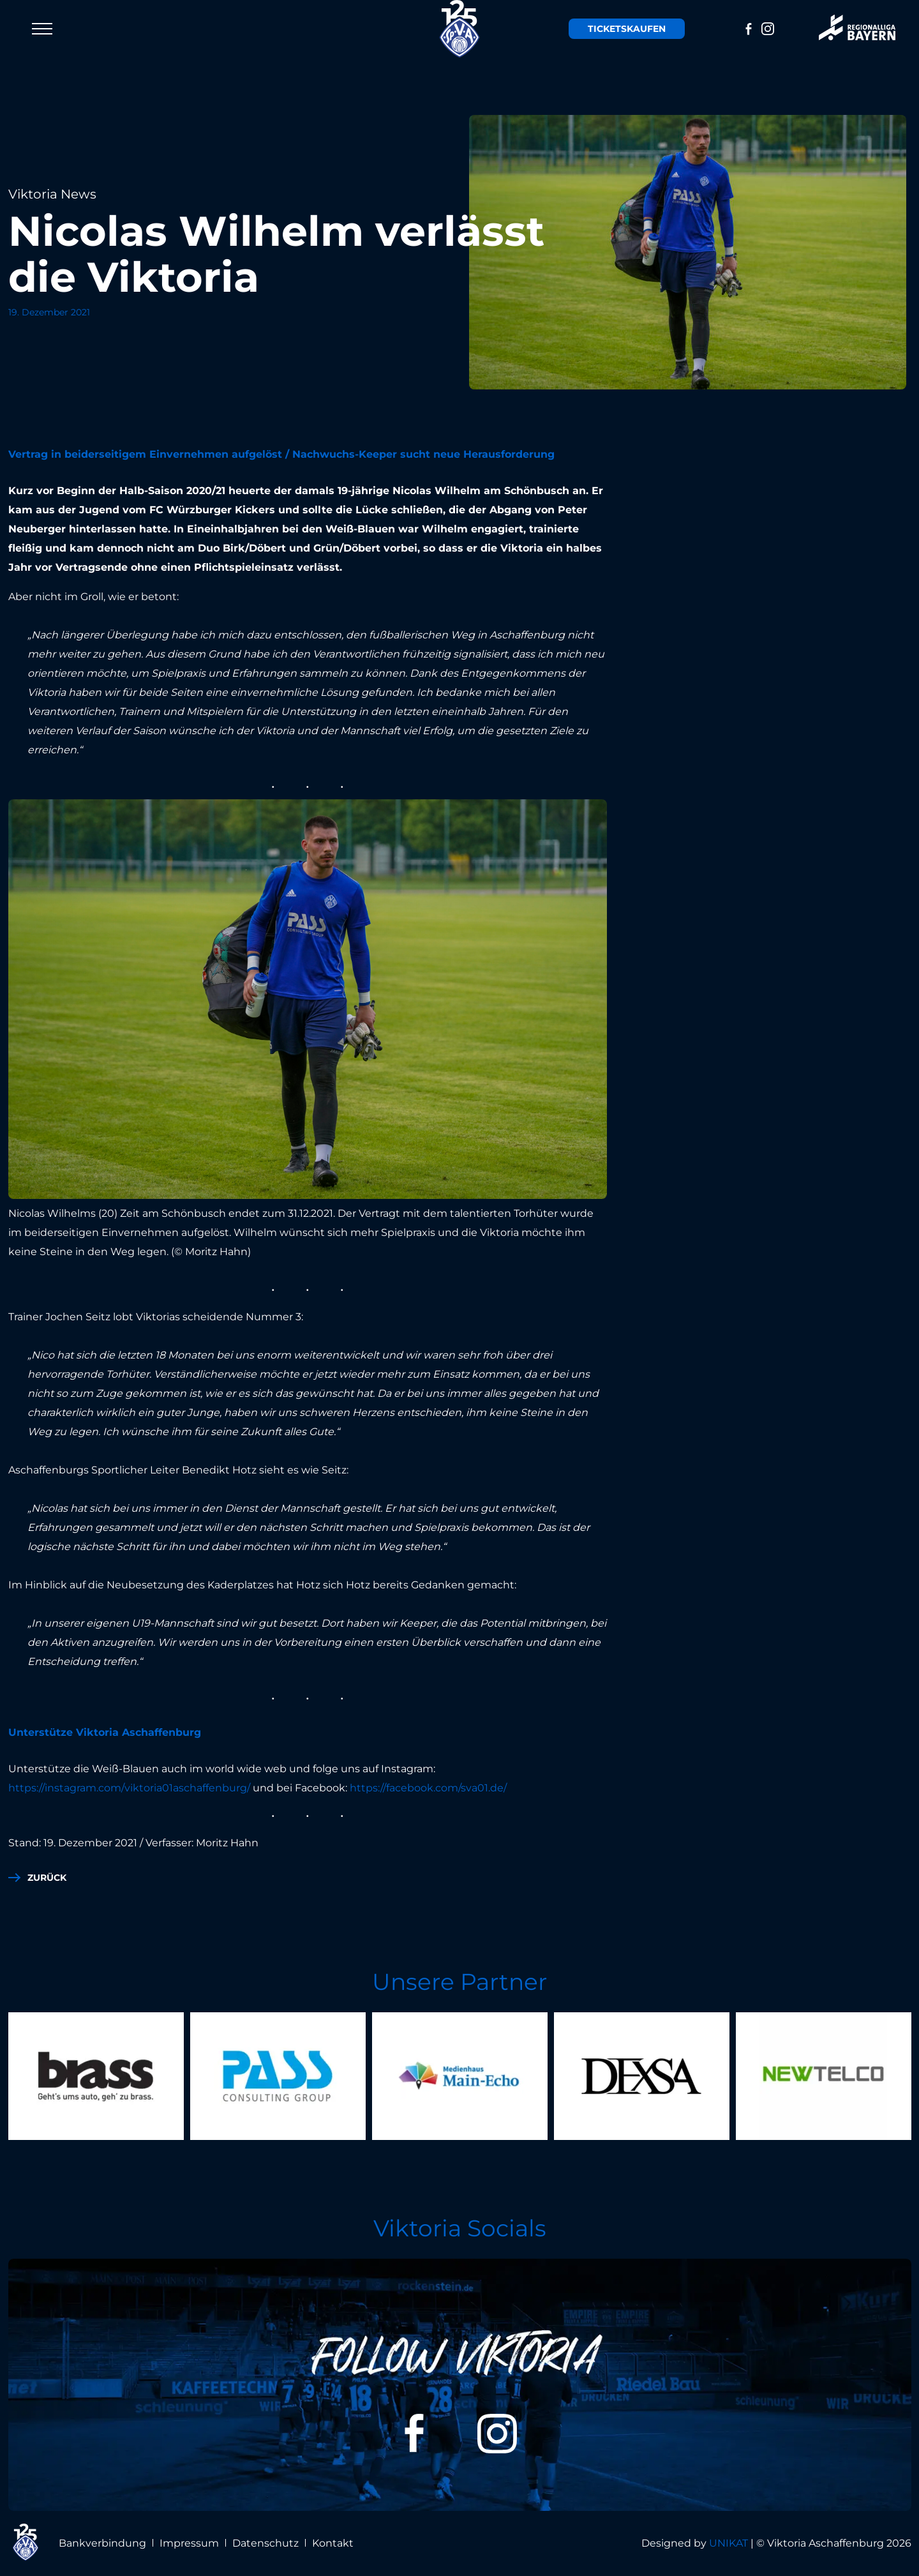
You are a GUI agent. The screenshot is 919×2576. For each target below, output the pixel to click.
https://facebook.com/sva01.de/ (428, 1788)
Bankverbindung (102, 2543)
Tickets (627, 28)
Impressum (189, 2543)
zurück (46, 1877)
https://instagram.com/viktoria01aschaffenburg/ (129, 1788)
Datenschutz (265, 2543)
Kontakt (333, 2543)
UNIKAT (728, 2543)
